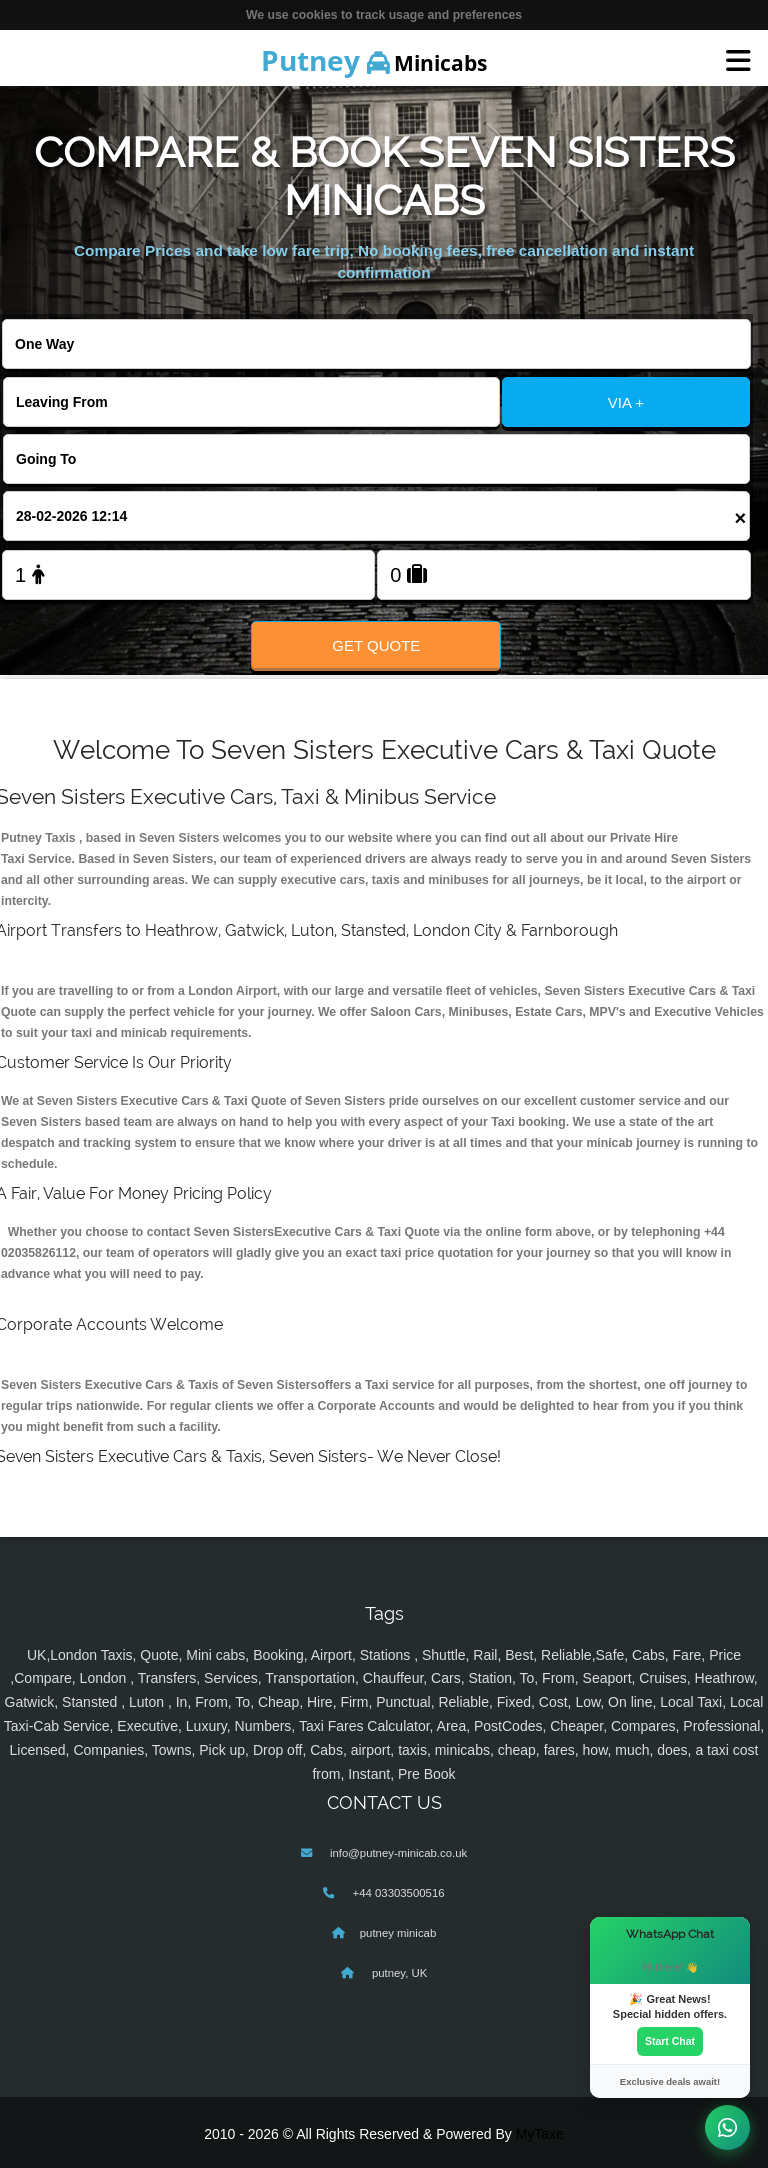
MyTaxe (540, 2134)
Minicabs (374, 60)
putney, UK (398, 1973)
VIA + (626, 402)
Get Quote (376, 645)
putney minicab (398, 1933)
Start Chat (670, 2041)
